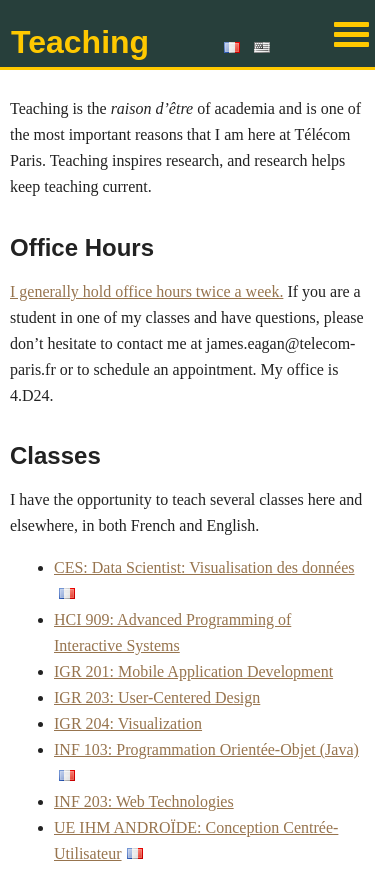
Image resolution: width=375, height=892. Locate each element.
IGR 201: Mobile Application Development (193, 671)
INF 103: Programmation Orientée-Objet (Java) (206, 749)
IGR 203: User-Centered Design (157, 697)
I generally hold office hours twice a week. (146, 291)
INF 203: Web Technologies (144, 801)
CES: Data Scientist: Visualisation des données (204, 567)
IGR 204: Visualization (128, 723)
